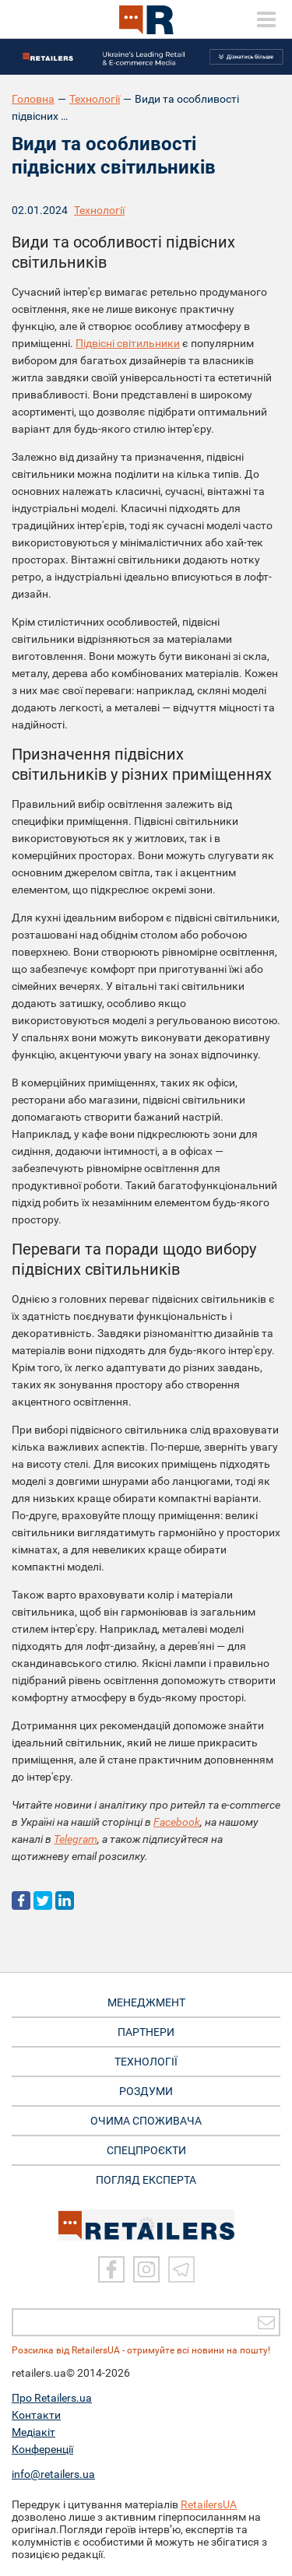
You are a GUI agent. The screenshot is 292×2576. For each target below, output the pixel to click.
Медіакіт (33, 2432)
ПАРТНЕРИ (146, 2032)
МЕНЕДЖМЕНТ (146, 2002)
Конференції (42, 2449)
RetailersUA (209, 2504)
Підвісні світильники (128, 343)
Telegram (75, 1839)
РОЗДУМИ (146, 2091)
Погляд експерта (146, 2180)
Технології (94, 99)
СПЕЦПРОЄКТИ (146, 2150)
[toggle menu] (266, 19)
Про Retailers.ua (52, 2398)
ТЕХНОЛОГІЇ (146, 2061)
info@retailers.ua (53, 2474)
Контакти (36, 2415)
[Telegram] (181, 2269)
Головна (33, 99)
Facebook (176, 1822)
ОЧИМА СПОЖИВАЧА (146, 2120)
